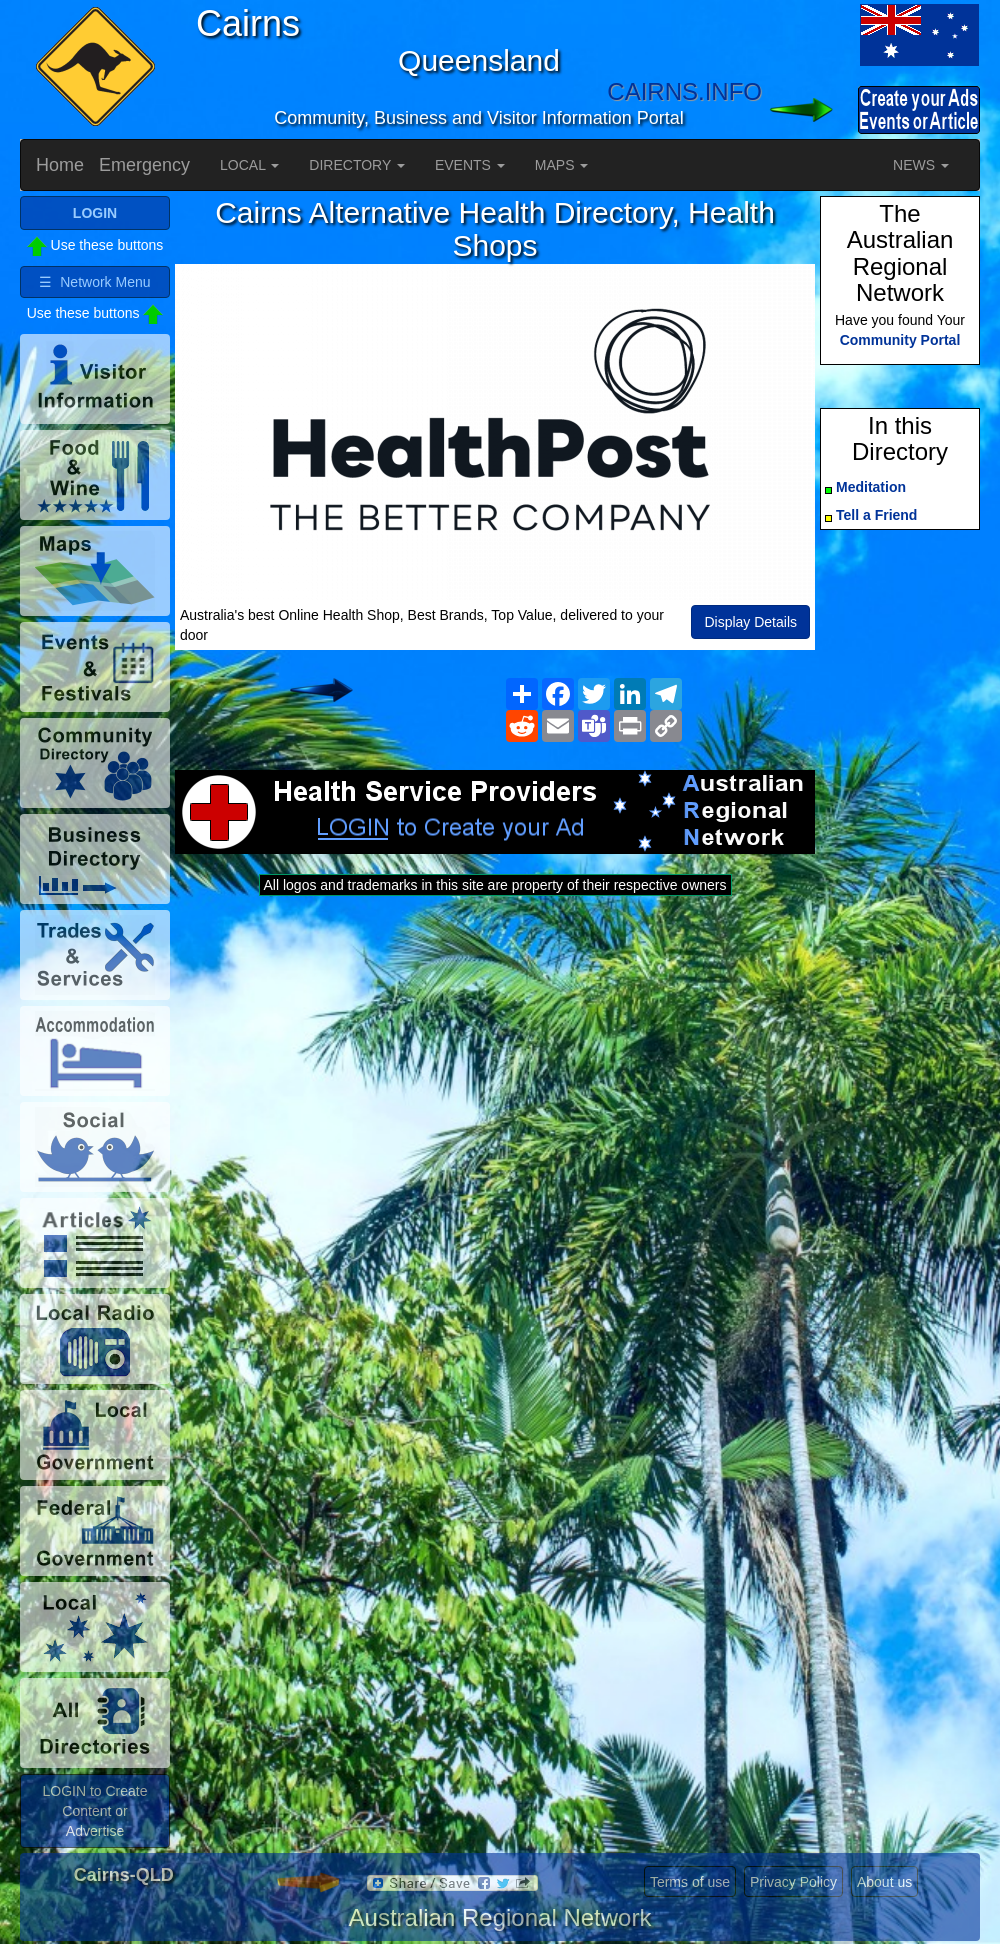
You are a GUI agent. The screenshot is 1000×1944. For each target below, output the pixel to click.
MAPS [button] (562, 165)
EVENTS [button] (470, 165)
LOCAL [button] (249, 165)
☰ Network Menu (94, 282)
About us (884, 1882)
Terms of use (690, 1882)
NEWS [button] (921, 165)
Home (60, 165)
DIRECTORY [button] (357, 165)
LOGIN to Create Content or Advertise (94, 1811)
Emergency (144, 165)
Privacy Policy (793, 1882)
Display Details (750, 622)
